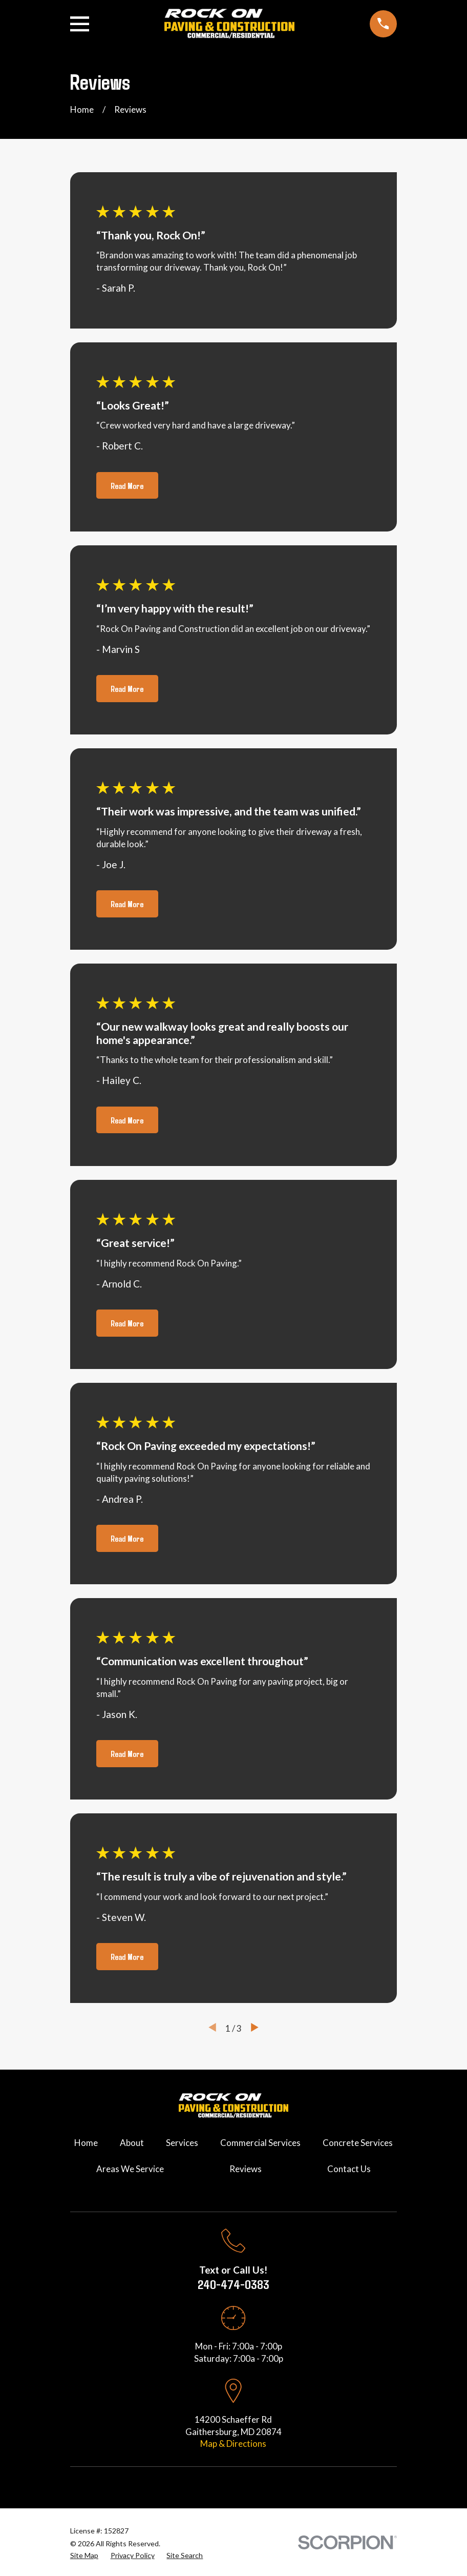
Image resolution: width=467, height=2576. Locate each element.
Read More (127, 485)
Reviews (245, 2168)
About (132, 2142)
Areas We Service (130, 2168)
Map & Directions (233, 2443)
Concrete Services (358, 2142)
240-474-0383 (233, 2284)
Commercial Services (260, 2142)
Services (182, 2142)
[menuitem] (84, 2555)
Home (86, 2142)
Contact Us (349, 2168)
